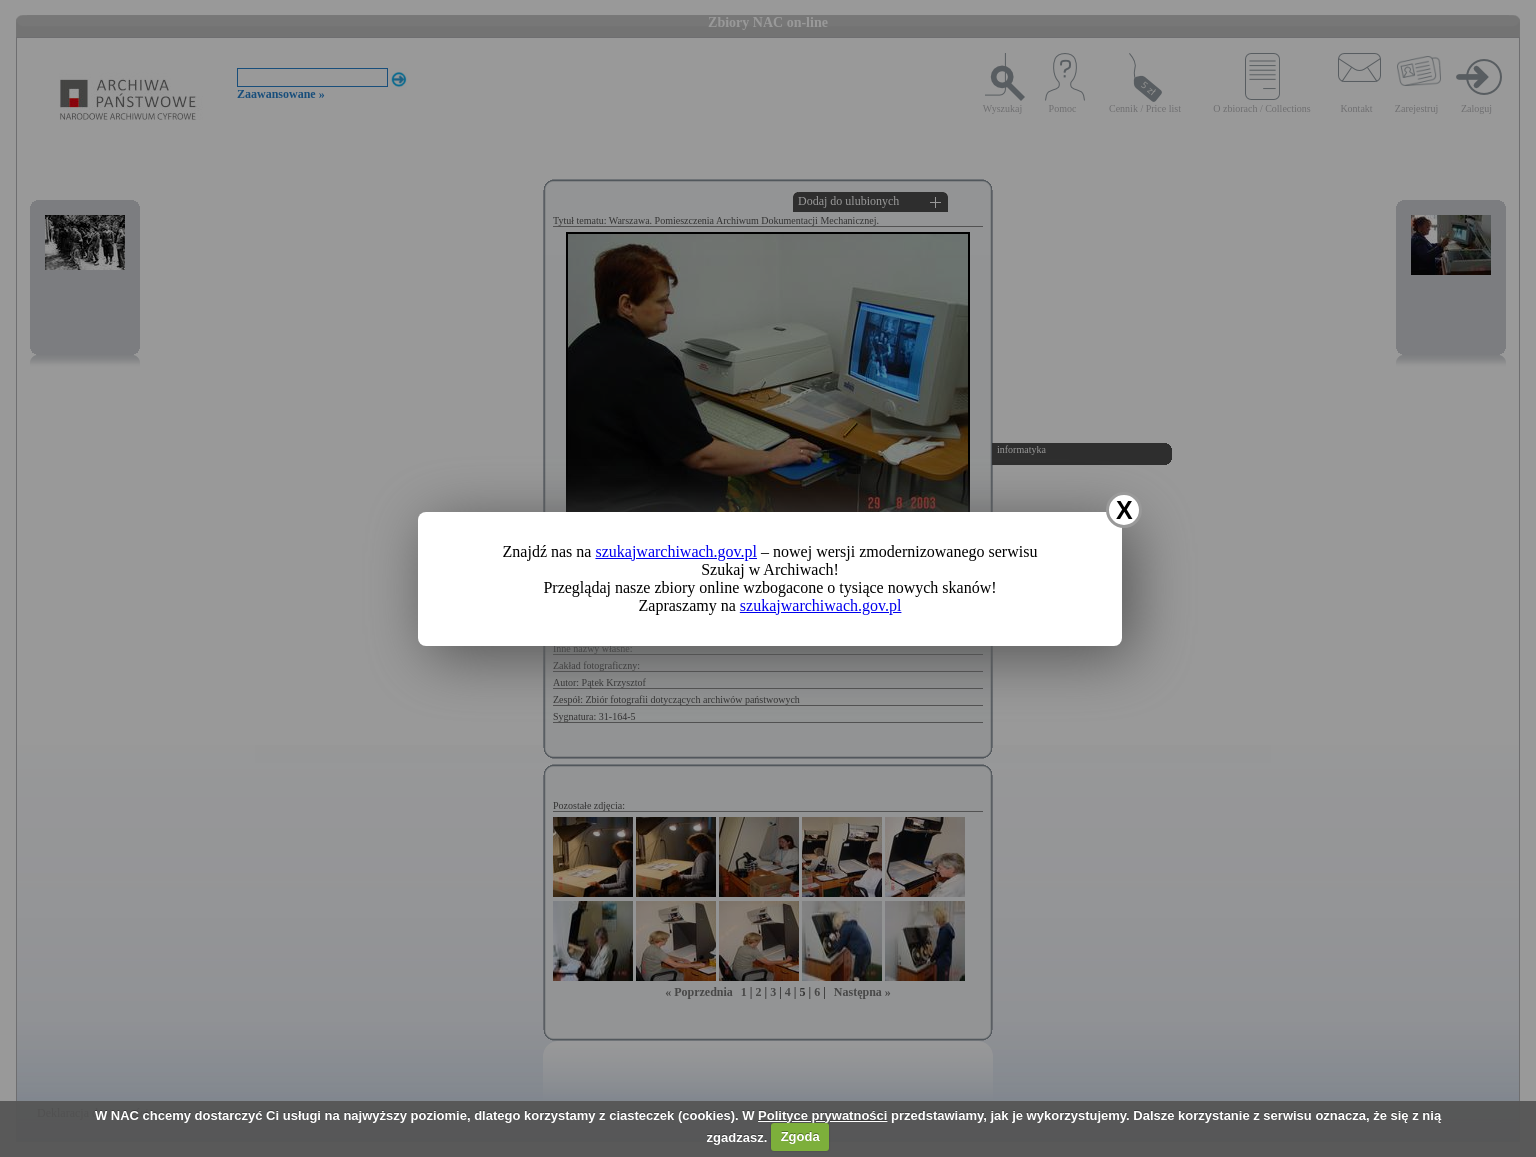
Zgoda (800, 1136)
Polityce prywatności (822, 1115)
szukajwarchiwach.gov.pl (676, 551)
